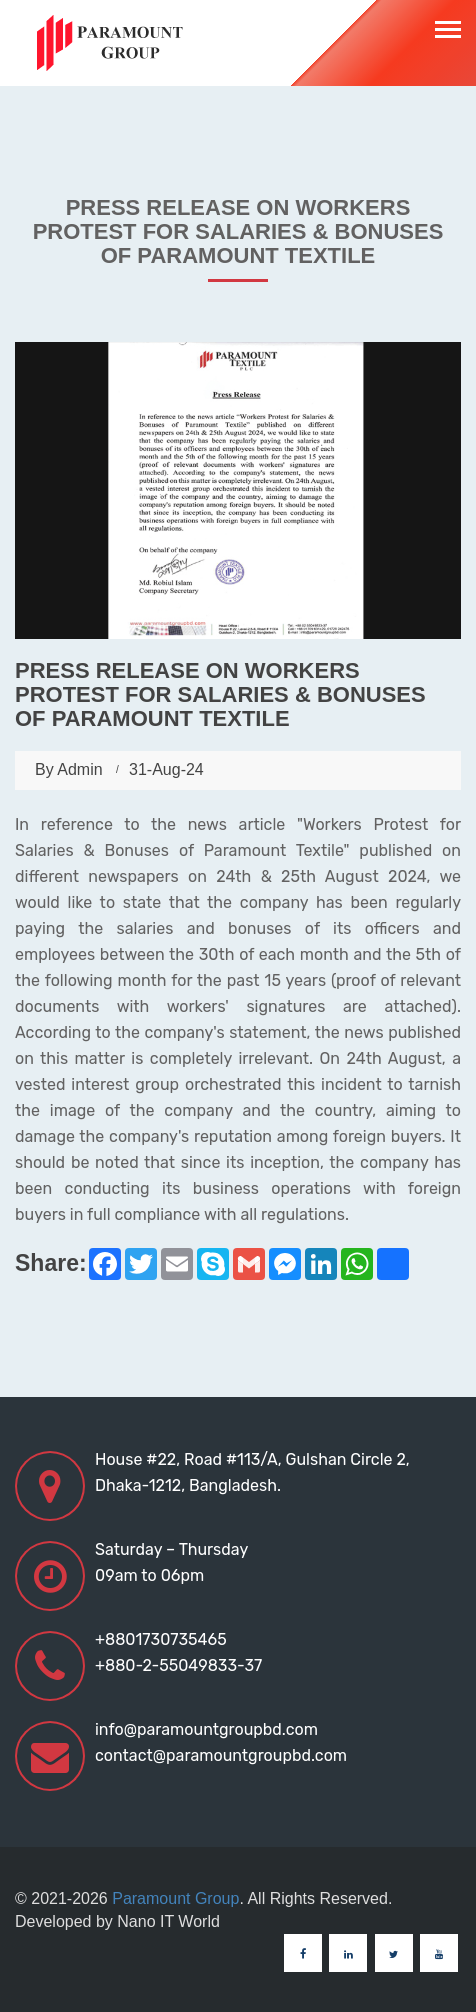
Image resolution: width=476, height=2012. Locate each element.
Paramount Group (175, 1898)
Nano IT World (168, 1921)
